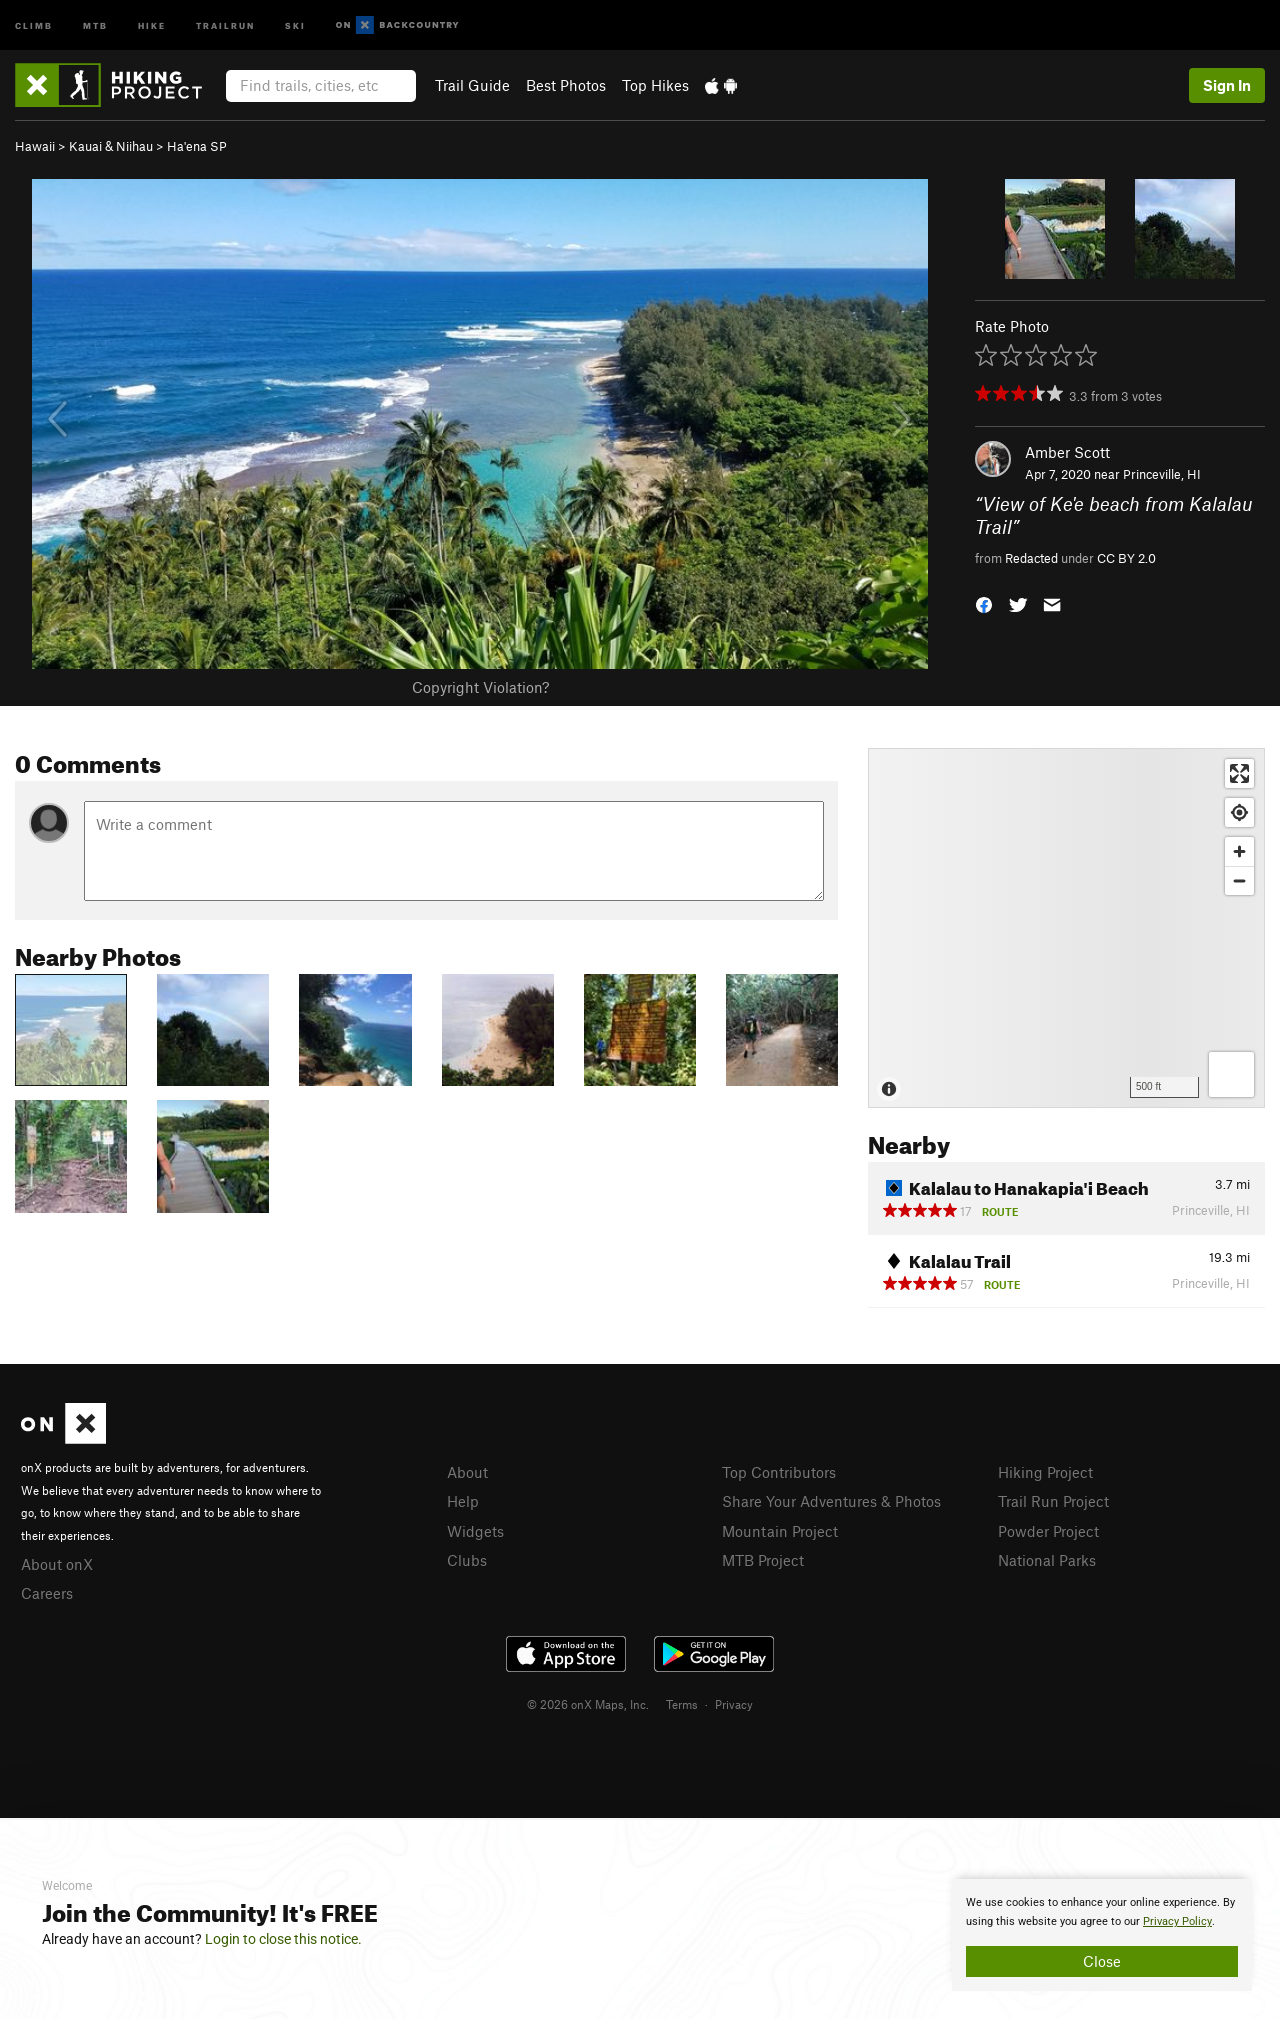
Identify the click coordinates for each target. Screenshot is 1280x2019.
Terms (682, 1704)
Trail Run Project (1053, 1501)
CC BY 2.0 (1126, 558)
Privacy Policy (1177, 1921)
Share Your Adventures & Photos (831, 1501)
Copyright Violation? (480, 687)
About (467, 1472)
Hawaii (35, 146)
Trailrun (225, 24)
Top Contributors (779, 1472)
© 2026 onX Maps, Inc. (588, 1704)
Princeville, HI (1162, 474)
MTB (95, 24)
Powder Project (1048, 1531)
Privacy (734, 1704)
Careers (47, 1593)
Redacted (1031, 558)
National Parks (1047, 1560)
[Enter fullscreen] (1239, 773)
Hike (152, 24)
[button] (984, 603)
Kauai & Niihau (111, 146)
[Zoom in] (1239, 851)
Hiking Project (1045, 1472)
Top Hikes (655, 85)
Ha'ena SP (197, 146)
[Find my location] (1239, 812)
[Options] (1231, 1074)
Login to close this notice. (283, 1939)
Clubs (467, 1560)
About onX (57, 1564)
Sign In (1227, 85)
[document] (1102, 1935)
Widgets (475, 1531)
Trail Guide (472, 85)
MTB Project (763, 1560)
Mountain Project (780, 1531)
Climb (34, 24)
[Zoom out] (1239, 880)
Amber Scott (1067, 452)
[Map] (1066, 928)
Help (463, 1501)
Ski (295, 24)
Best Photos (566, 85)
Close (1102, 1961)
